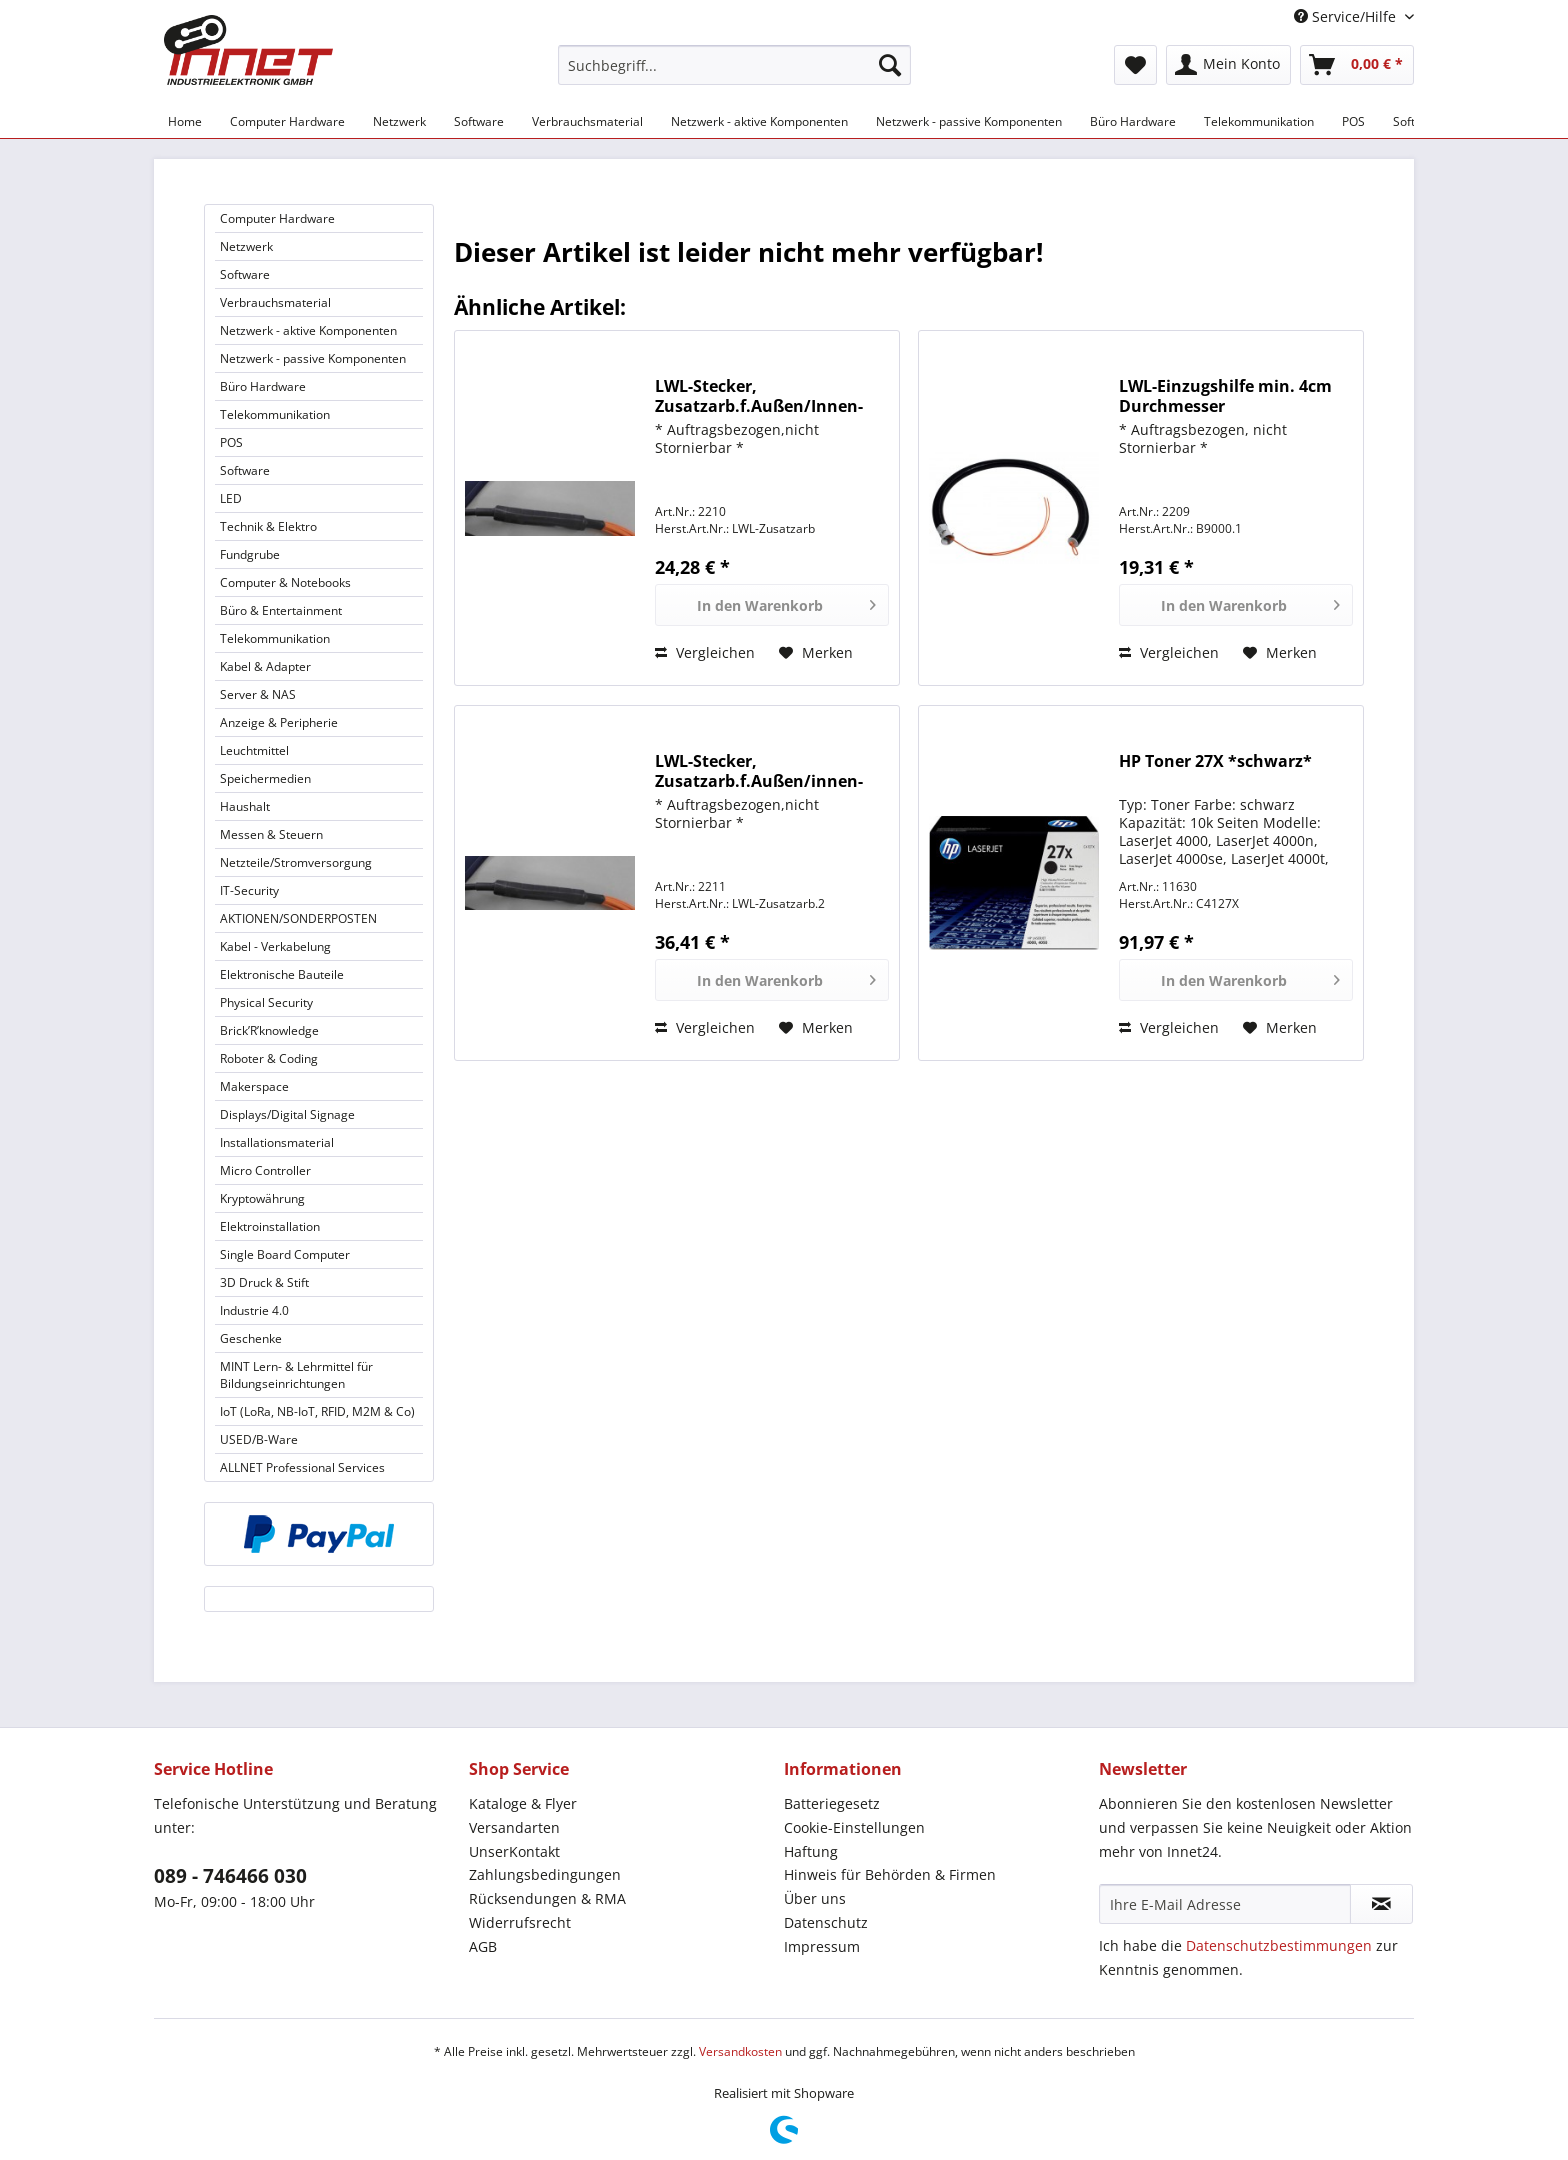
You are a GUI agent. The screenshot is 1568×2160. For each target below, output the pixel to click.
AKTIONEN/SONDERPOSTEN (298, 918)
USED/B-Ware (259, 1439)
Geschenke (251, 1338)
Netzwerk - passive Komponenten (313, 358)
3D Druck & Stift (264, 1282)
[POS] (1353, 121)
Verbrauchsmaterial (275, 302)
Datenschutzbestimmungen (1279, 1945)
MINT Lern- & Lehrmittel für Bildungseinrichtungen (296, 1375)
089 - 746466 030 (230, 1876)
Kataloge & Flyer (523, 1803)
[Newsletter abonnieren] (1381, 1904)
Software (245, 274)
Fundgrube (250, 554)
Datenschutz (826, 1922)
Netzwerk (246, 246)
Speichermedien (265, 778)
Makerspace (254, 1086)
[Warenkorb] (1357, 65)
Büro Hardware (263, 386)
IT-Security (249, 890)
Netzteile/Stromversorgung (296, 862)
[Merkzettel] (1135, 65)
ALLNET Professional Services (302, 1467)
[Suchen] (890, 65)
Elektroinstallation (270, 1226)
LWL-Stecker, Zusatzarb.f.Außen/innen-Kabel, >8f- (759, 771)
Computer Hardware (277, 218)
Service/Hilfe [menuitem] (1347, 16)
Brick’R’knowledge (269, 1030)
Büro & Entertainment (281, 610)
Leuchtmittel (254, 750)
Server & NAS (258, 694)
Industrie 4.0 (254, 1310)
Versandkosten (740, 2051)
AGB (483, 1946)
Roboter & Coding (269, 1058)
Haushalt (245, 806)
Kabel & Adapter (265, 666)
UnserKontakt (514, 1851)
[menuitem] (734, 74)
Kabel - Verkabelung (275, 946)
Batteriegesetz (832, 1803)
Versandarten (514, 1827)
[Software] (479, 121)
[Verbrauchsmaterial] (587, 121)
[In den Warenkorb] (772, 605)
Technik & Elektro (268, 526)
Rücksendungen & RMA (547, 1898)
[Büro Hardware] (1133, 121)
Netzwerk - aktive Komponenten (308, 330)
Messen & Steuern (271, 834)
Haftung (811, 1851)
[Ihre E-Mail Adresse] (1225, 1904)
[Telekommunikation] (1259, 121)
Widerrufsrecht (520, 1922)
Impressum (822, 1946)
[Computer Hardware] (287, 121)
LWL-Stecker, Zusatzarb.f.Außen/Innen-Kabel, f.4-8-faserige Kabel (759, 396)
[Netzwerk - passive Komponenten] (969, 121)
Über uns (815, 1898)
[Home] (185, 121)
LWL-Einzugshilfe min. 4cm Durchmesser (1225, 396)
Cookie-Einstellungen (854, 1827)
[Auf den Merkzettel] (816, 653)
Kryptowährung (262, 1198)
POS (231, 442)
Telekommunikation (275, 414)
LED (231, 498)
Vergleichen (705, 652)
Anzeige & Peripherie (279, 722)
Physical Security (266, 1002)
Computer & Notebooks (285, 582)
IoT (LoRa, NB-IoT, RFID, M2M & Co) (317, 1411)
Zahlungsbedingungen (545, 1874)
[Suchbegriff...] (734, 65)
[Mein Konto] (1228, 65)
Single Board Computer (285, 1254)
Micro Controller (265, 1170)
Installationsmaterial (277, 1142)
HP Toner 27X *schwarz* (1215, 761)
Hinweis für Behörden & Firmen (890, 1874)
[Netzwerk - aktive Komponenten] (759, 121)
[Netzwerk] (399, 121)
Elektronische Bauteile (282, 974)
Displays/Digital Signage (287, 1114)
